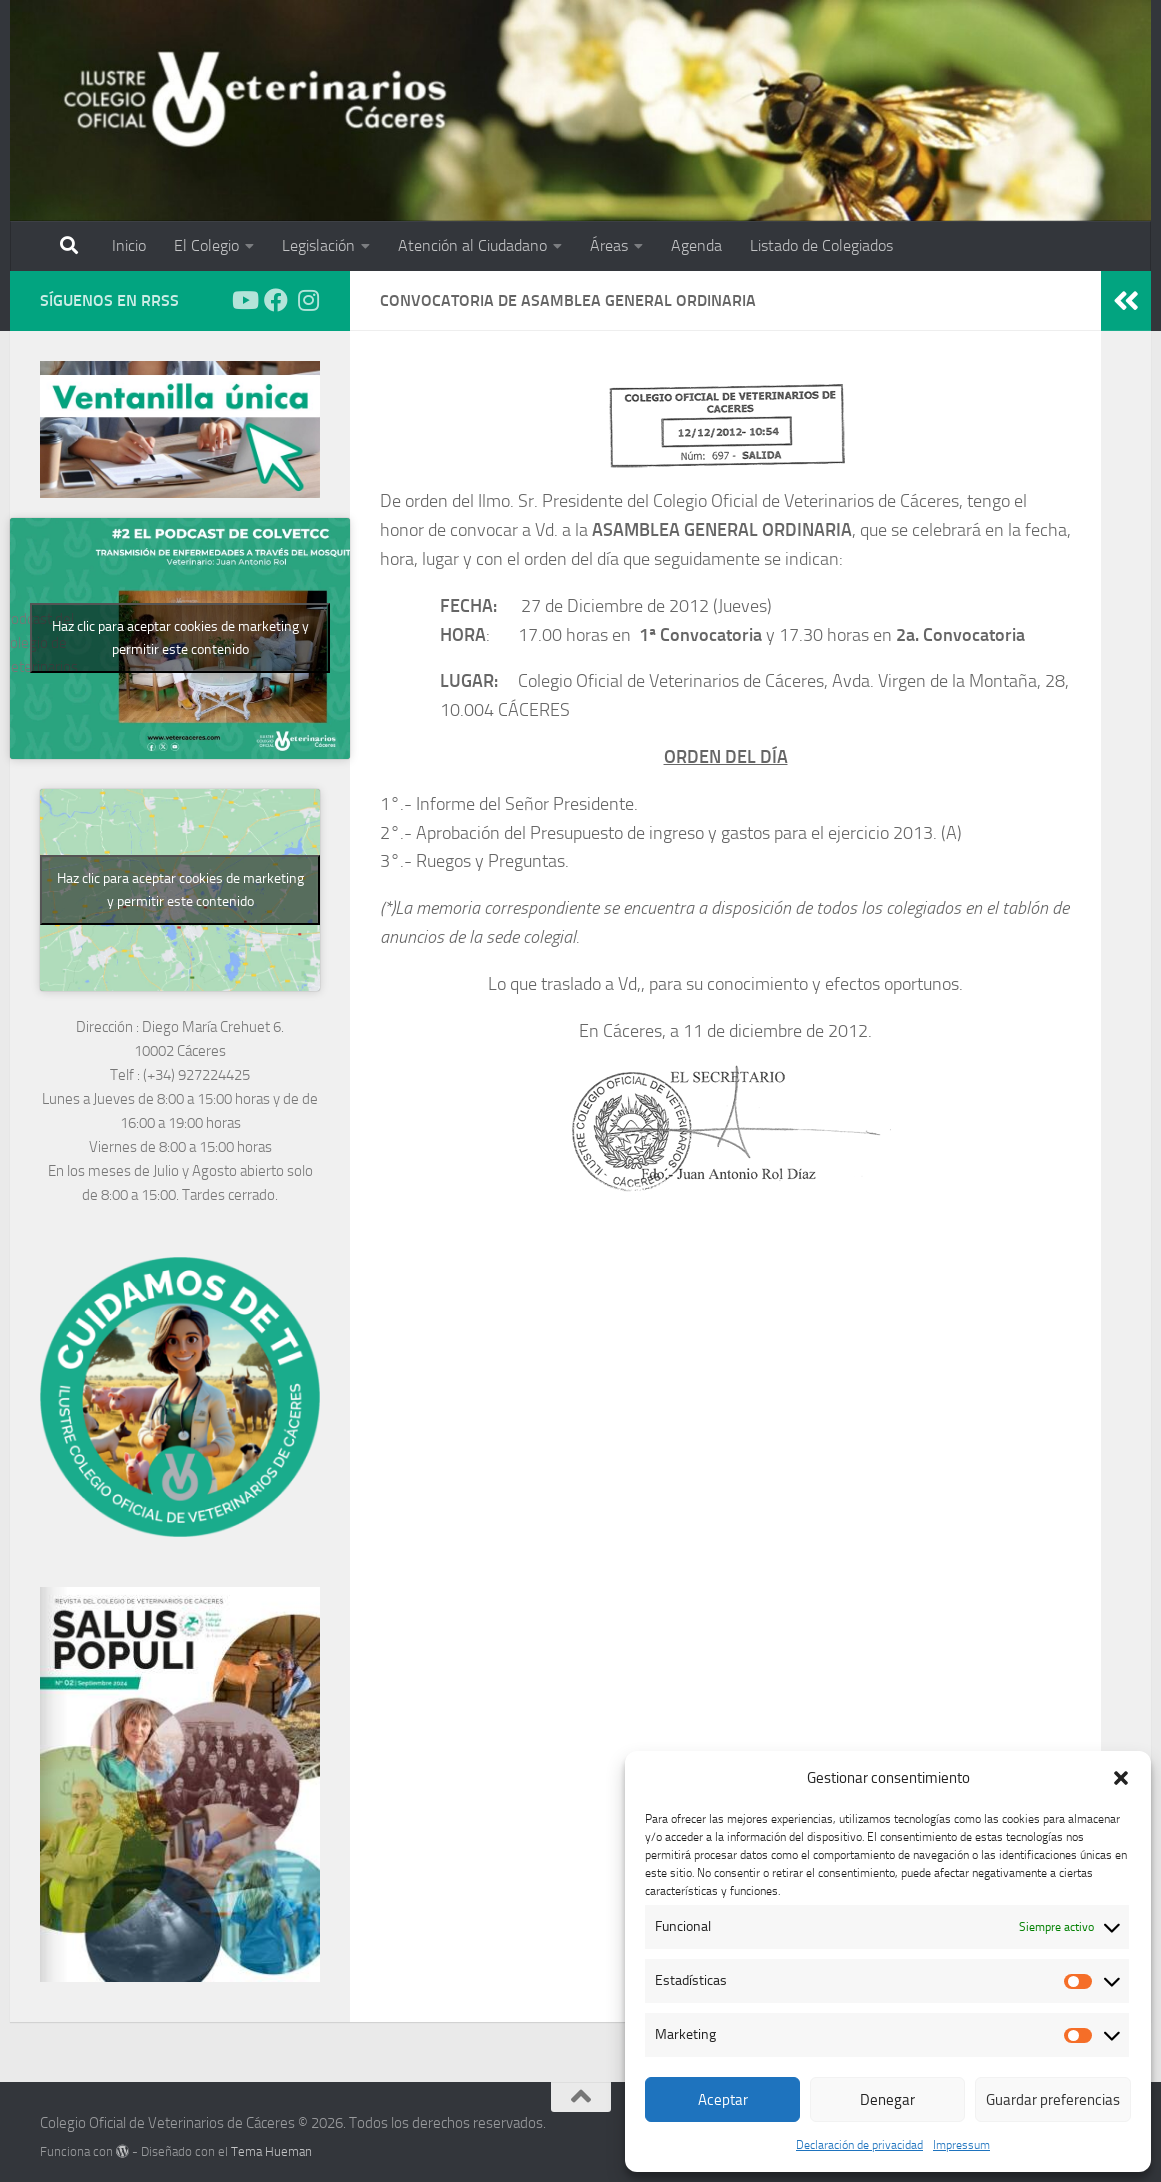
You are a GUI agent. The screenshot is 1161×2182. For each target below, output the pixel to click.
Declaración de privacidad (859, 2145)
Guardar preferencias (1053, 2100)
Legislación (318, 245)
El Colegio (206, 245)
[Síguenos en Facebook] (276, 300)
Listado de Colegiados (821, 245)
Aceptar (723, 2100)
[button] (1121, 1778)
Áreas (609, 245)
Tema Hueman (271, 2151)
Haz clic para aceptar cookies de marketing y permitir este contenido (180, 638)
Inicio (129, 245)
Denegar (887, 2100)
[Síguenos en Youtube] (244, 300)
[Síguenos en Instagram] (308, 300)
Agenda (696, 245)
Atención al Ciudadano (472, 245)
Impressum (961, 2145)
